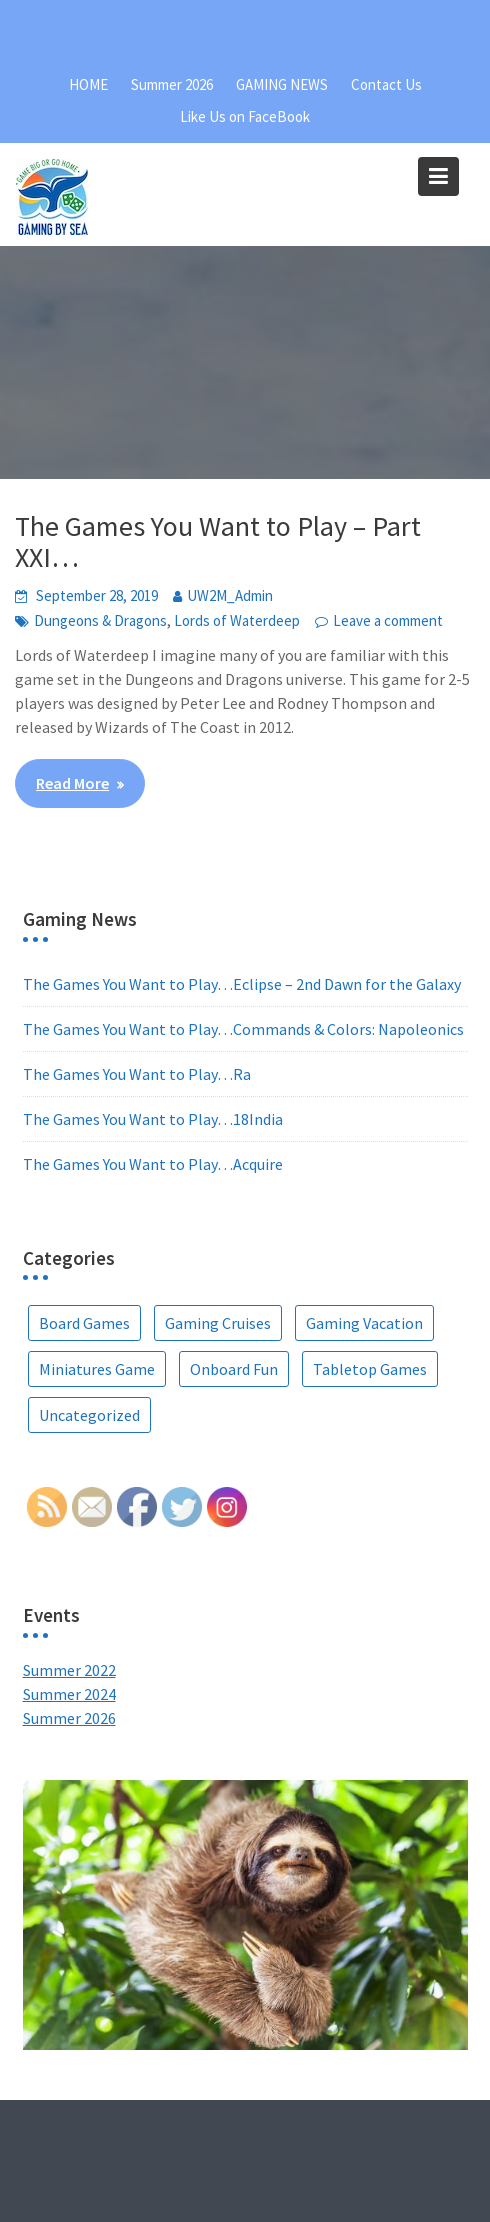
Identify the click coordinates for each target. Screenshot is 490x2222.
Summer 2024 (69, 1694)
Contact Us (386, 84)
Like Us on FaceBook (245, 116)
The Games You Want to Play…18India (153, 1119)
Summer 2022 (69, 1670)
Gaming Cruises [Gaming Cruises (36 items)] (218, 1323)
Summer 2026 (172, 84)
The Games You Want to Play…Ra (137, 1074)
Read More (72, 783)
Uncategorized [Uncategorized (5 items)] (89, 1415)
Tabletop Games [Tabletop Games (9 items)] (370, 1369)
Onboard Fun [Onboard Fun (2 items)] (234, 1369)
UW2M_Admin (230, 595)
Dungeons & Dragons (100, 620)
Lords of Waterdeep (237, 620)
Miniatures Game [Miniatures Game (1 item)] (97, 1369)
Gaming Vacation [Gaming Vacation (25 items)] (364, 1323)
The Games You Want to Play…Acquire (153, 1164)
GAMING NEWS (282, 84)
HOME (88, 84)
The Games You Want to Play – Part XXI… (218, 541)
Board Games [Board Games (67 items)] (84, 1323)
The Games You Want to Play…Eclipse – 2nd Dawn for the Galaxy (242, 984)
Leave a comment (388, 620)
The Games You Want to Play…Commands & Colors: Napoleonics (243, 1029)
